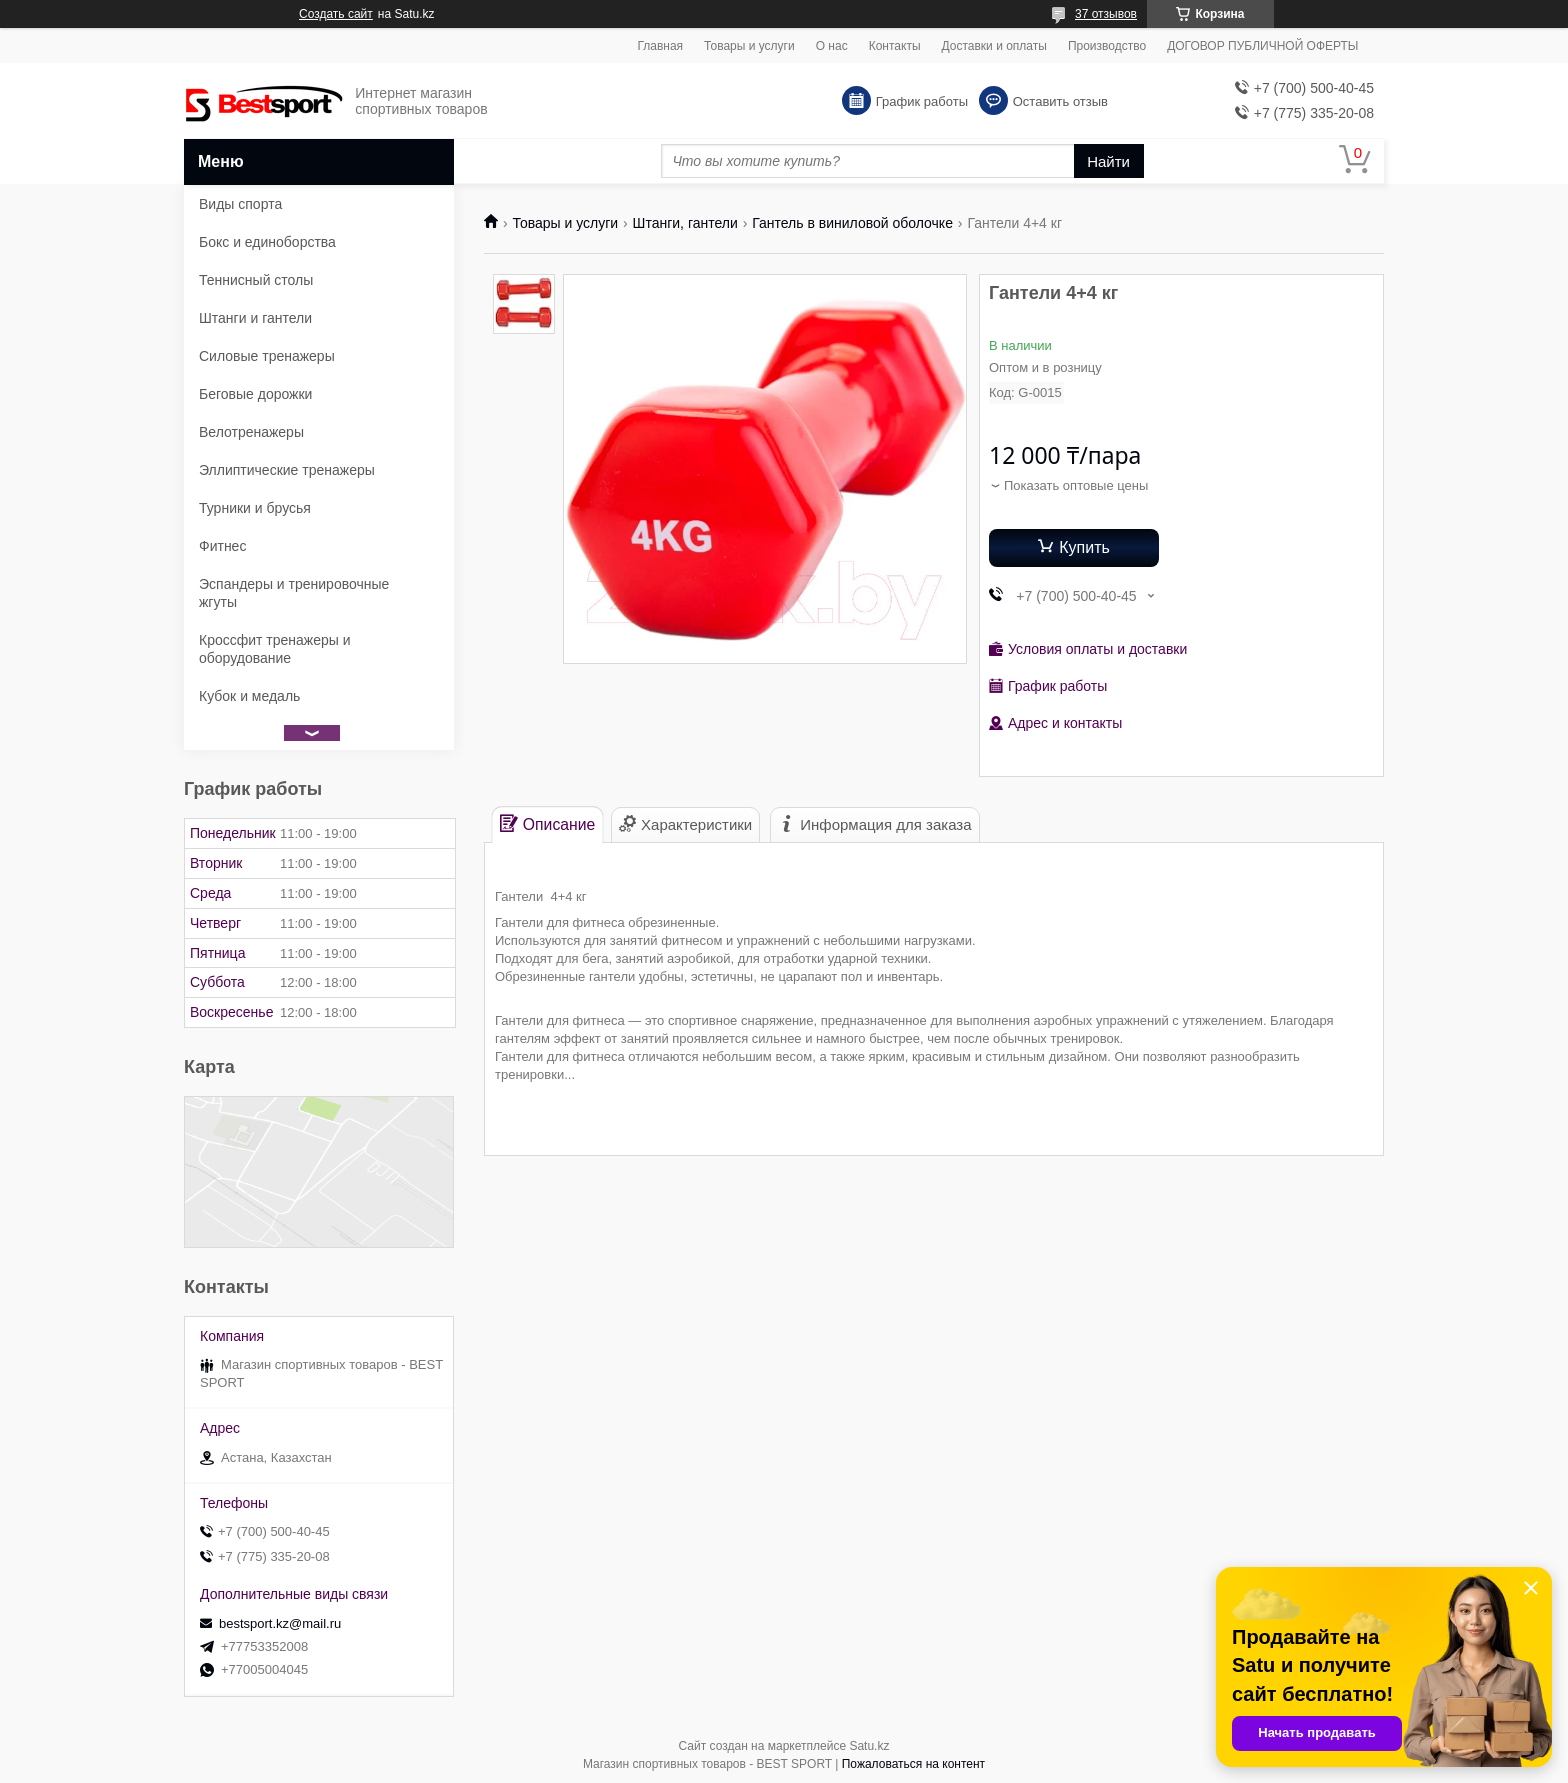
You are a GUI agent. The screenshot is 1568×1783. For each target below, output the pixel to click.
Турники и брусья (255, 508)
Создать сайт (336, 14)
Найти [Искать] (1108, 161)
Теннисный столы (256, 280)
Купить (1084, 547)
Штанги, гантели (685, 223)
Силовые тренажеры (267, 356)
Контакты (895, 46)
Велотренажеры (251, 432)
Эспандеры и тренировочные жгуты (294, 593)
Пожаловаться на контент (913, 1764)
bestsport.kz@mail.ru (280, 1623)
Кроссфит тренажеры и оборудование (275, 649)
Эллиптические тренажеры (287, 470)
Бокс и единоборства (267, 242)
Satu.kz (869, 1746)
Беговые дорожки (255, 394)
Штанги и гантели (255, 318)
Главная (660, 46)
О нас (832, 46)
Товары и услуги (749, 46)
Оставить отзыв (1060, 101)
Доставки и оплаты (994, 46)
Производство (1107, 46)
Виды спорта (240, 204)
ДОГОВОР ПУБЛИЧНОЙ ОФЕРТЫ (1262, 46)
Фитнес (222, 546)
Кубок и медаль (249, 696)
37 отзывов (1106, 14)
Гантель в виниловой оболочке (852, 223)
